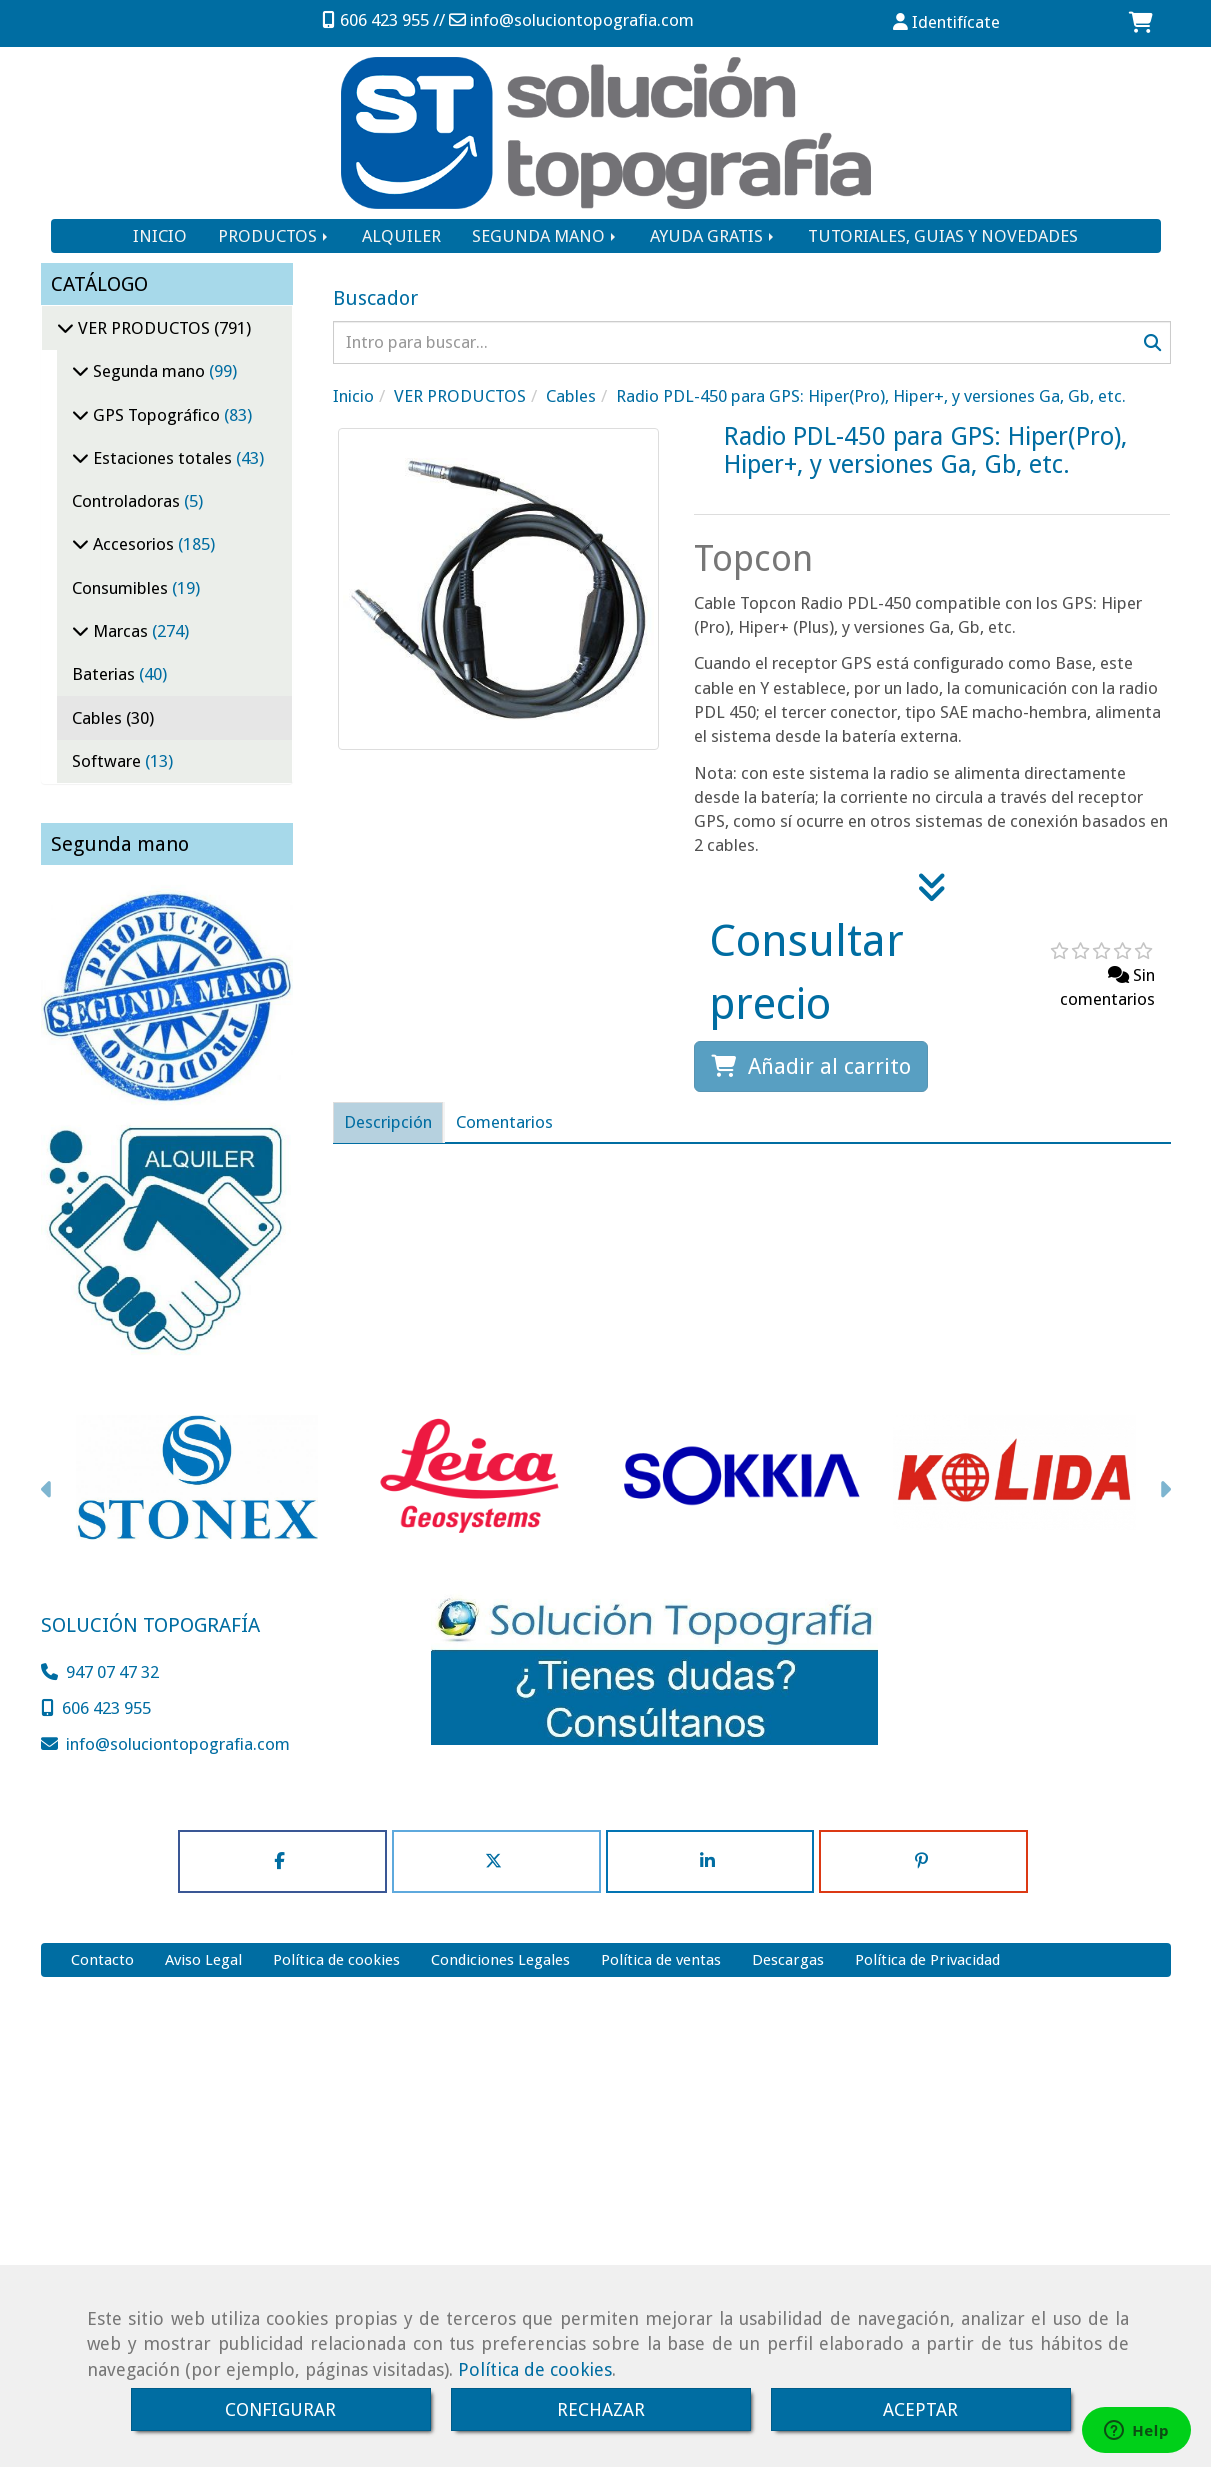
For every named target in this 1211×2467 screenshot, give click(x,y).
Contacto (102, 1960)
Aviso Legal (203, 1960)
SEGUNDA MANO (545, 236)
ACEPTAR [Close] (920, 2409)
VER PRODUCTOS (144, 328)
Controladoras (128, 501)
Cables (99, 718)
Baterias (105, 674)
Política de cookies (535, 2369)
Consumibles (122, 588)
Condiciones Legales (500, 1960)
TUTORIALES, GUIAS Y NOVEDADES (943, 236)
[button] (947, 22)
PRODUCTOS (274, 236)
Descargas (788, 1960)
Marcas (120, 631)
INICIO (160, 236)
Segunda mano (149, 371)
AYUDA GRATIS (713, 236)
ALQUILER (401, 236)
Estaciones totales (162, 458)
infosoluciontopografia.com (582, 20)
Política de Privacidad (927, 1960)
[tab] (388, 1122)
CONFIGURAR (280, 2409)
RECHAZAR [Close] (601, 2409)
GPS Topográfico (156, 415)
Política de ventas (661, 1960)
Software (108, 761)
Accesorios (133, 544)
